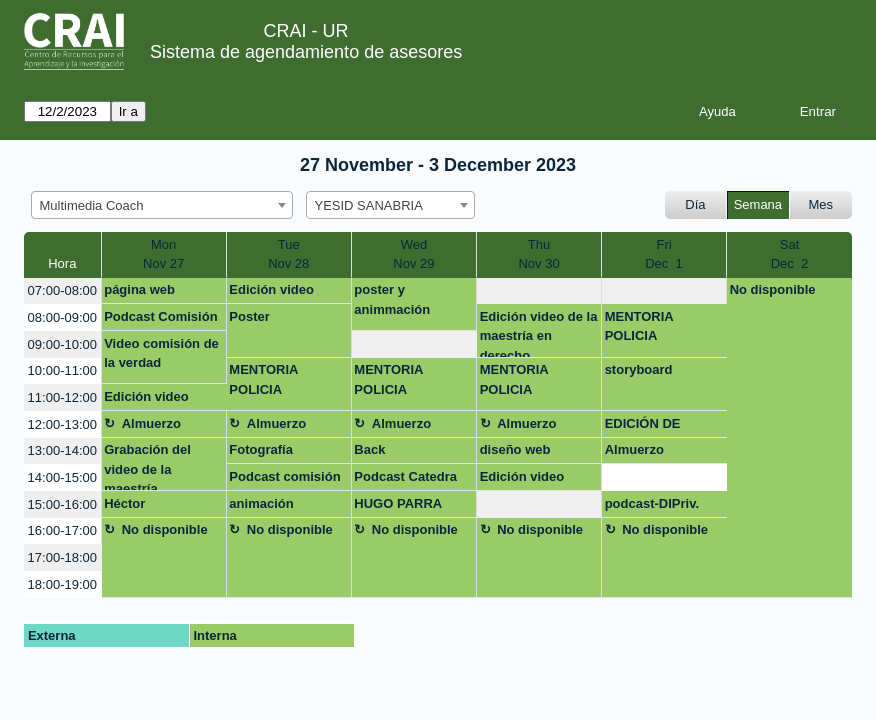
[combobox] (162, 205)
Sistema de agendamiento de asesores (306, 52)
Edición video (271, 289)
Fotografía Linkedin (261, 453)
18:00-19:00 (62, 584)
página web (139, 289)
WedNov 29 (413, 254)
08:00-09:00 (62, 317)
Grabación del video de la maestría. (147, 466)
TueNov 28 (288, 254)
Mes (821, 204)
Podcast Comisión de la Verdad (160, 320)
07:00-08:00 (62, 290)
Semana (758, 204)
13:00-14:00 (62, 450)
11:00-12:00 (62, 397)
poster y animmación (392, 299)
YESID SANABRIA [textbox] (369, 205)
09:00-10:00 (62, 344)
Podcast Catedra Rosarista (405, 480)
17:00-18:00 (62, 557)
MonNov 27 (163, 254)
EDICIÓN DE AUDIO (643, 427)
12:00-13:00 (62, 424)
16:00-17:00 (62, 530)
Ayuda (717, 111)
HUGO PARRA (398, 503)
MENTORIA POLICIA (639, 326)
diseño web (515, 449)
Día (695, 204)
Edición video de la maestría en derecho (539, 333)
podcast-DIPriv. (652, 503)
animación (261, 503)
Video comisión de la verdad (161, 353)
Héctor (124, 503)
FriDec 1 (664, 254)
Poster (249, 316)
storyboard (639, 369)
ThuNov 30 (538, 254)
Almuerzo (151, 423)
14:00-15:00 (62, 477)
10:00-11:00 (62, 370)
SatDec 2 (790, 254)
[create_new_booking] (539, 291)
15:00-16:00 (62, 504)
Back (369, 449)
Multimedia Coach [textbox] (92, 205)
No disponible (773, 289)
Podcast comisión (284, 476)
